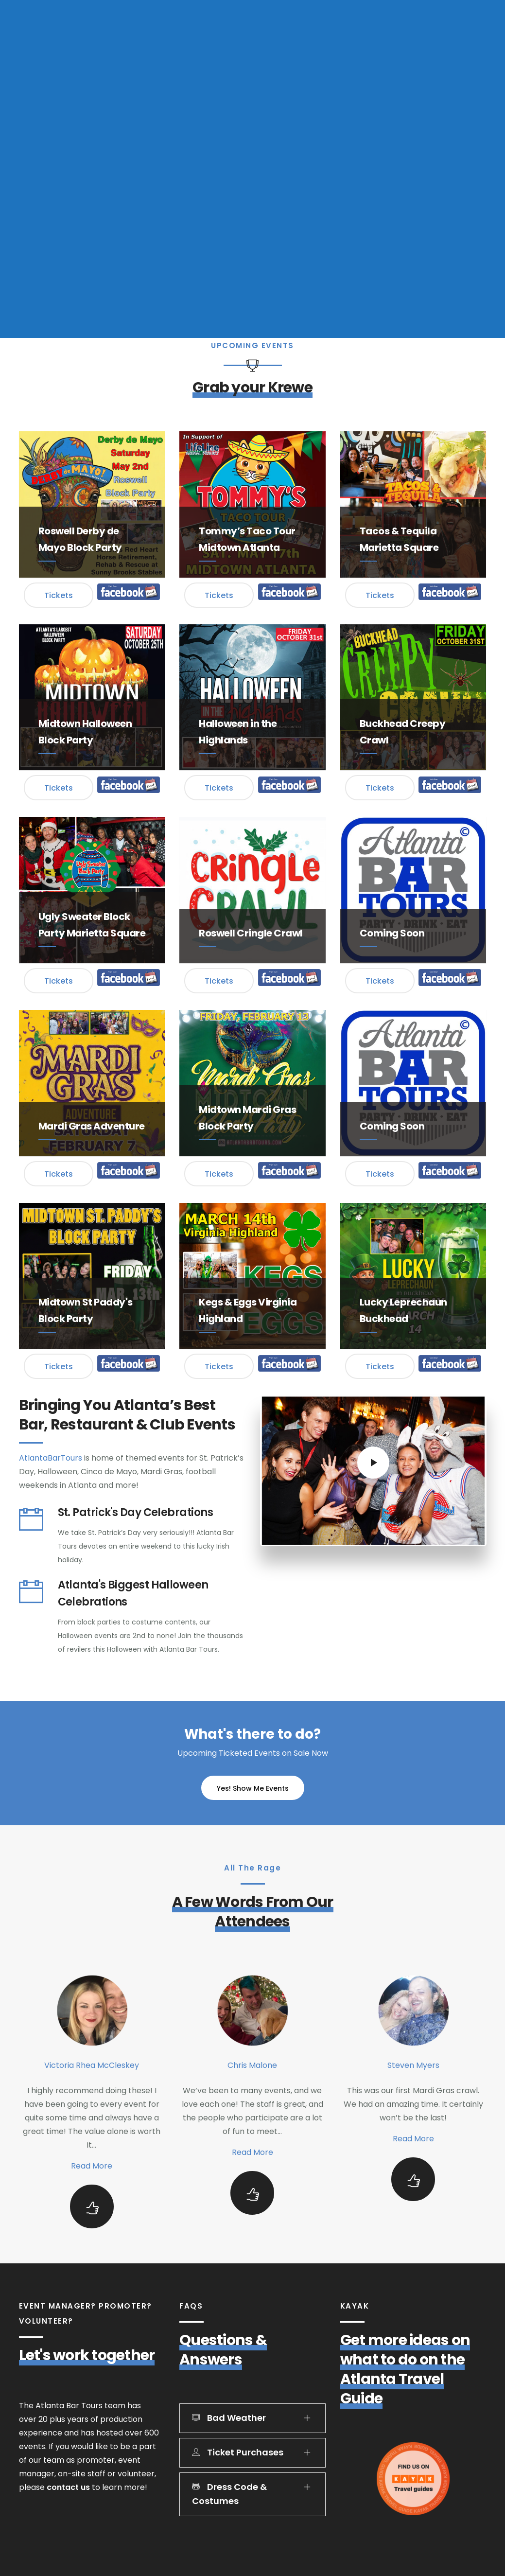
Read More (91, 2165)
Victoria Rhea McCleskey (91, 2065)
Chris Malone (252, 2065)
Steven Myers (413, 2065)
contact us (68, 2487)
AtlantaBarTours (50, 1458)
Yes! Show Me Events (253, 1788)
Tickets (58, 595)
